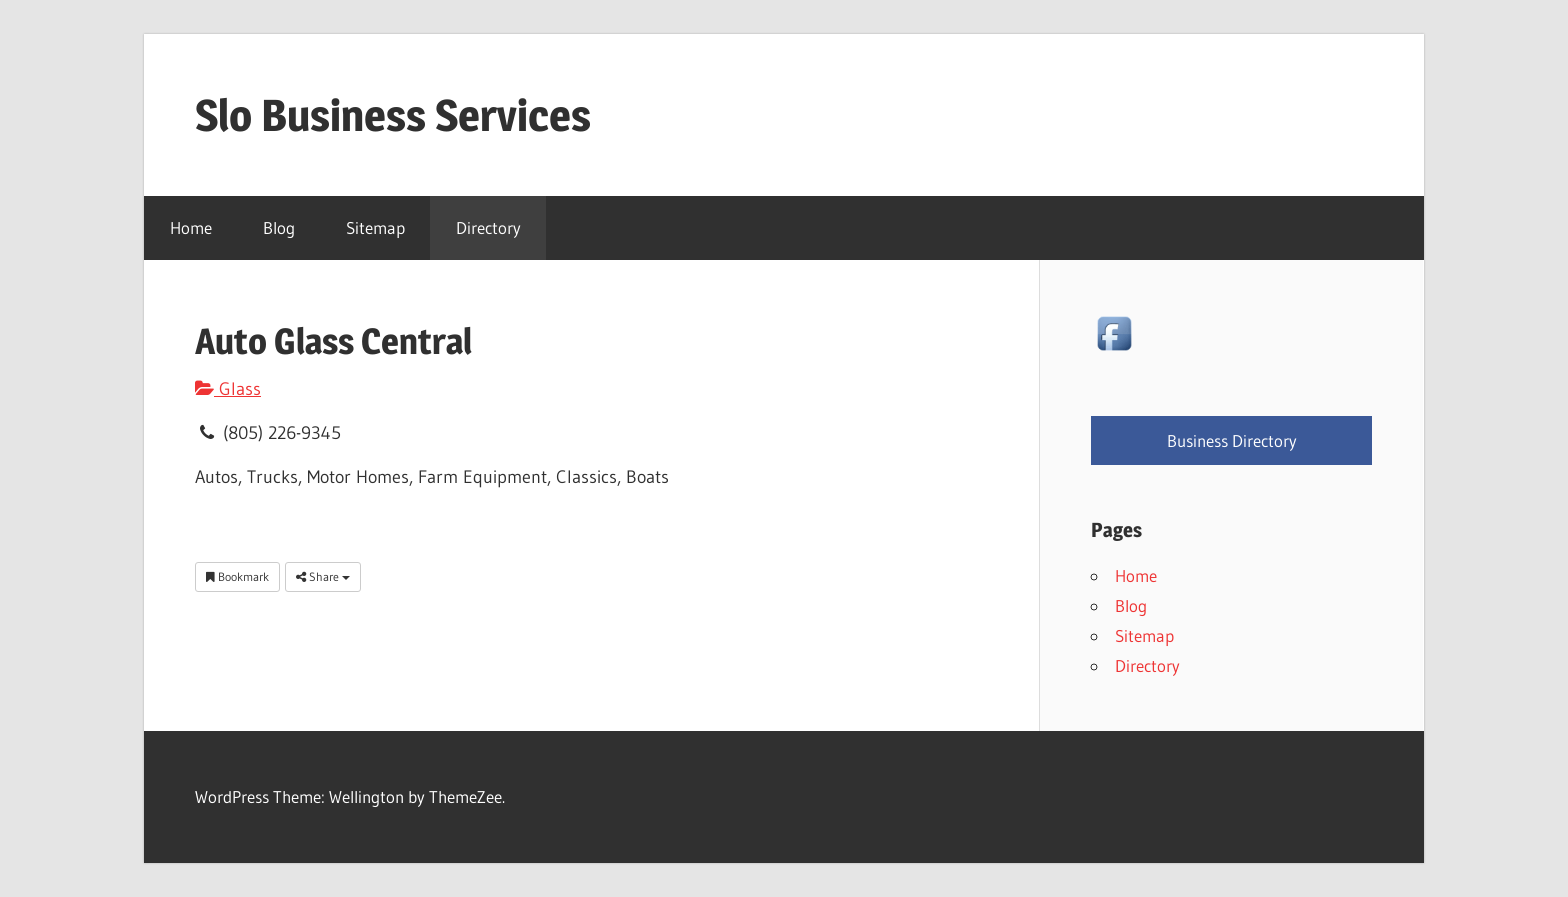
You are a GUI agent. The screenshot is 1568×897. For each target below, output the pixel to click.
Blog (279, 227)
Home (191, 227)
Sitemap (375, 227)
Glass (228, 389)
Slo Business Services (393, 115)
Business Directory (1232, 440)
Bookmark (237, 576)
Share (323, 576)
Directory (488, 227)
